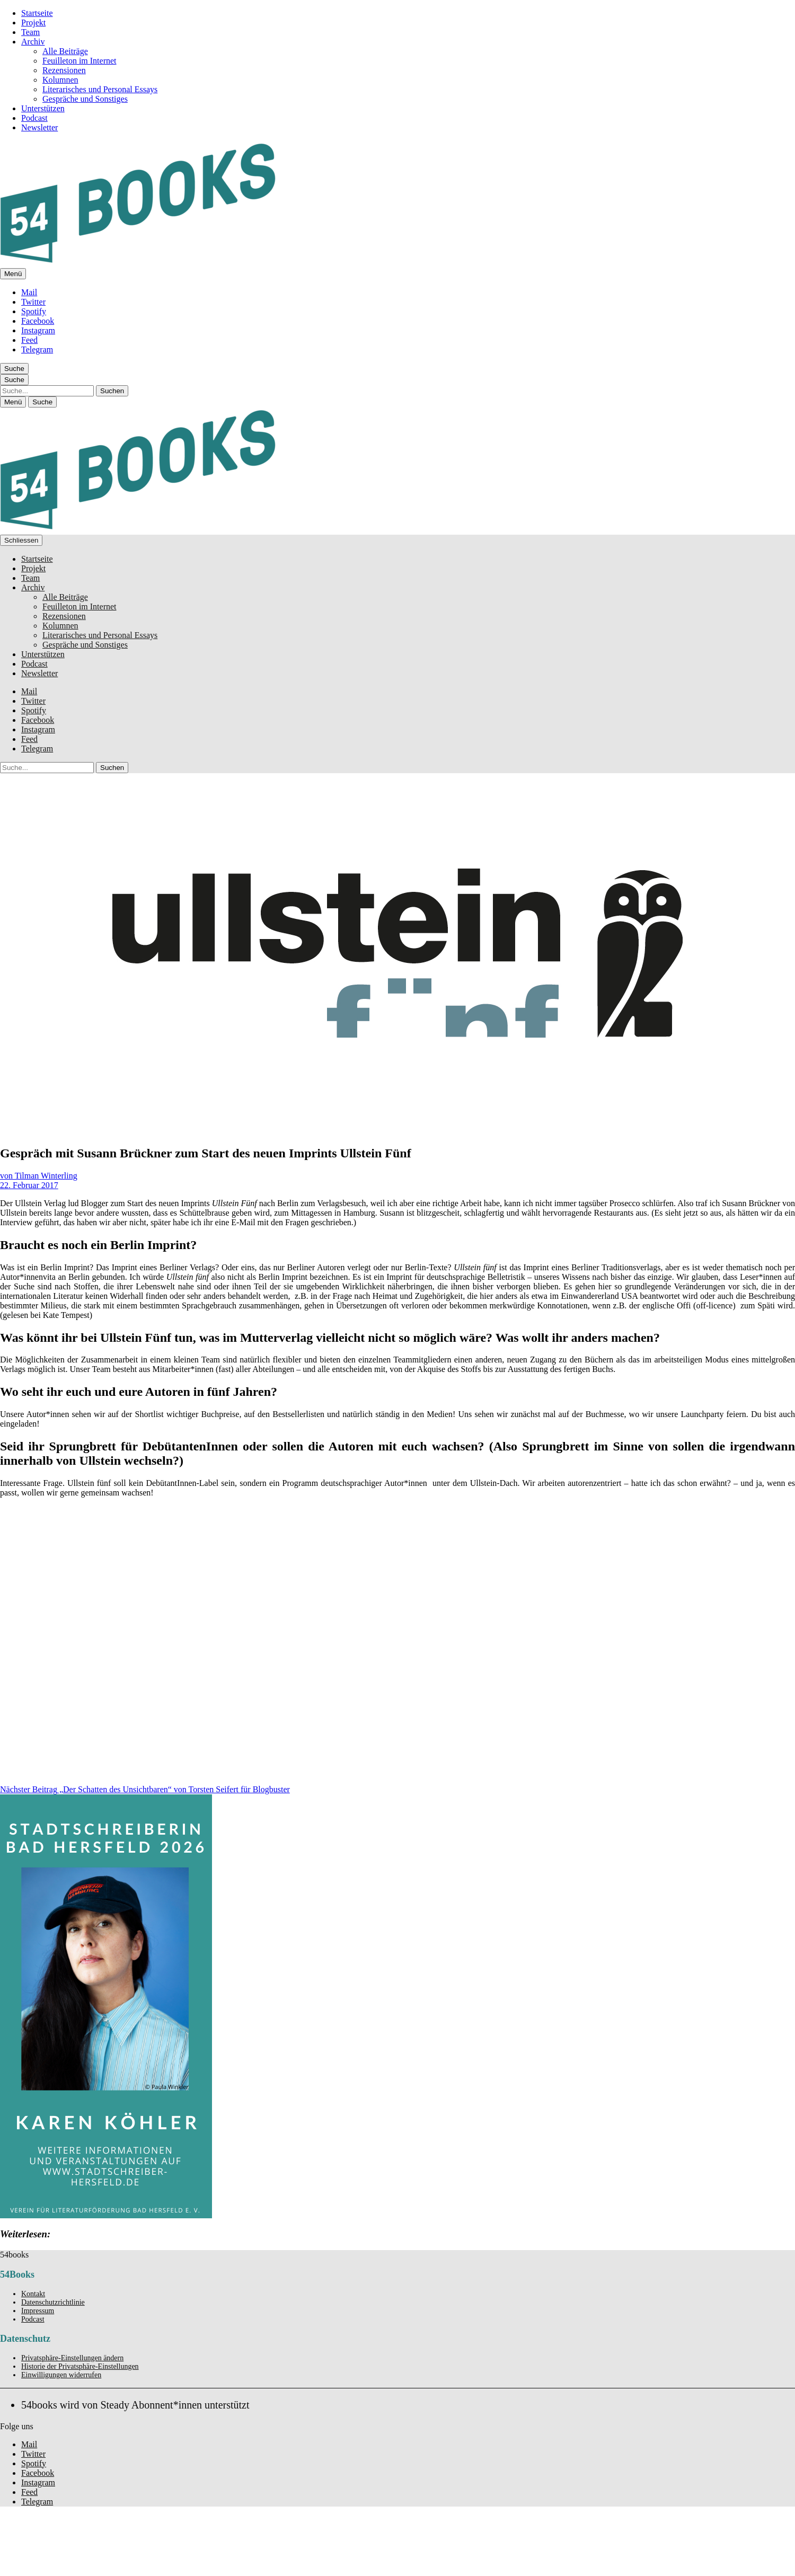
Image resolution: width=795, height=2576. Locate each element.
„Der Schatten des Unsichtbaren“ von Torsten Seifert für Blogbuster (145, 1789)
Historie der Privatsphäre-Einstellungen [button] (80, 2366)
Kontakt (33, 2294)
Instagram (38, 330)
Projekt (33, 22)
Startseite (37, 12)
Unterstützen (43, 108)
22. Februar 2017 (29, 1185)
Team (30, 32)
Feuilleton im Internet (79, 60)
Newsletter (39, 127)
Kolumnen (60, 79)
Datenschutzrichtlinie (53, 2302)
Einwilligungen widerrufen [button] (61, 2375)
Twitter (33, 301)
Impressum (37, 2311)
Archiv (33, 41)
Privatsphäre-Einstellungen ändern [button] (72, 2358)
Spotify (33, 311)
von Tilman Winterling (38, 1175)
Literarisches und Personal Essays (99, 89)
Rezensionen (64, 70)
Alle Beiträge (65, 51)
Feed (29, 339)
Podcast (34, 117)
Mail (29, 292)
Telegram (37, 349)
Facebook (37, 320)
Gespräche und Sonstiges (85, 98)
